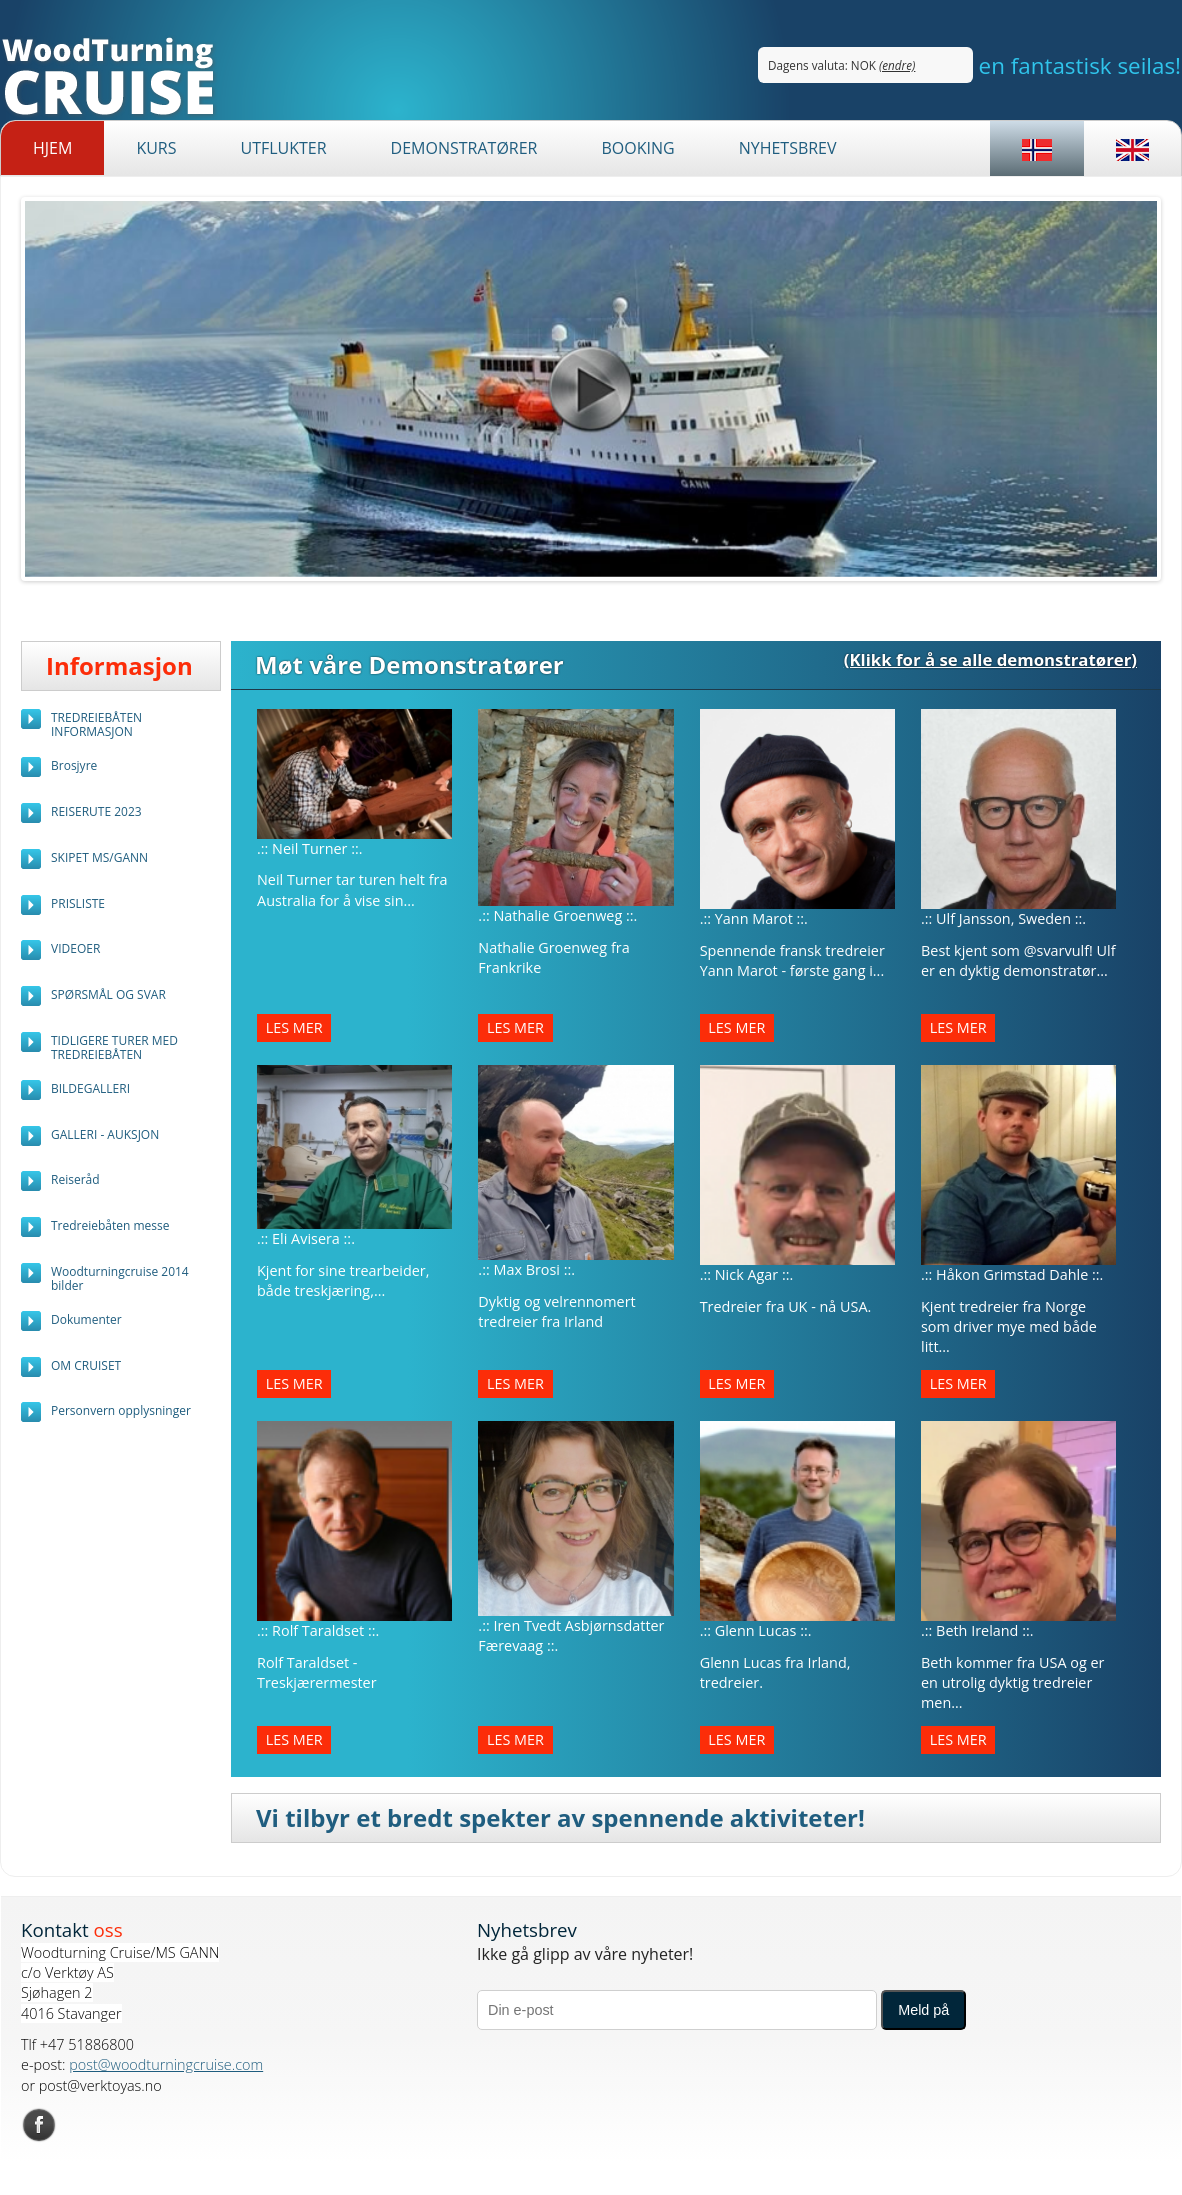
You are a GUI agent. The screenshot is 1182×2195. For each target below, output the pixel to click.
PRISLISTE (78, 903)
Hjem (52, 148)
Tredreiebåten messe (110, 1225)
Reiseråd (75, 1179)
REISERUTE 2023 (96, 811)
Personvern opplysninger (121, 1410)
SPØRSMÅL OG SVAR (108, 994)
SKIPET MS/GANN (99, 857)
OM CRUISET (86, 1365)
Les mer (294, 1028)
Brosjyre (74, 765)
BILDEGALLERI (90, 1088)
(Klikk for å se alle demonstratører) (990, 659)
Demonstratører (464, 148)
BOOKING (637, 148)
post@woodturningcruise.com (166, 2064)
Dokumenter (86, 1319)
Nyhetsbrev (788, 148)
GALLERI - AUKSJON (105, 1134)
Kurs (156, 148)
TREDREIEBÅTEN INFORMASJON (96, 724)
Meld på (923, 2010)
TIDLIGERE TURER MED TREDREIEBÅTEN (114, 1047)
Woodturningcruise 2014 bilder (120, 1278)
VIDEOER (75, 948)
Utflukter (283, 148)
